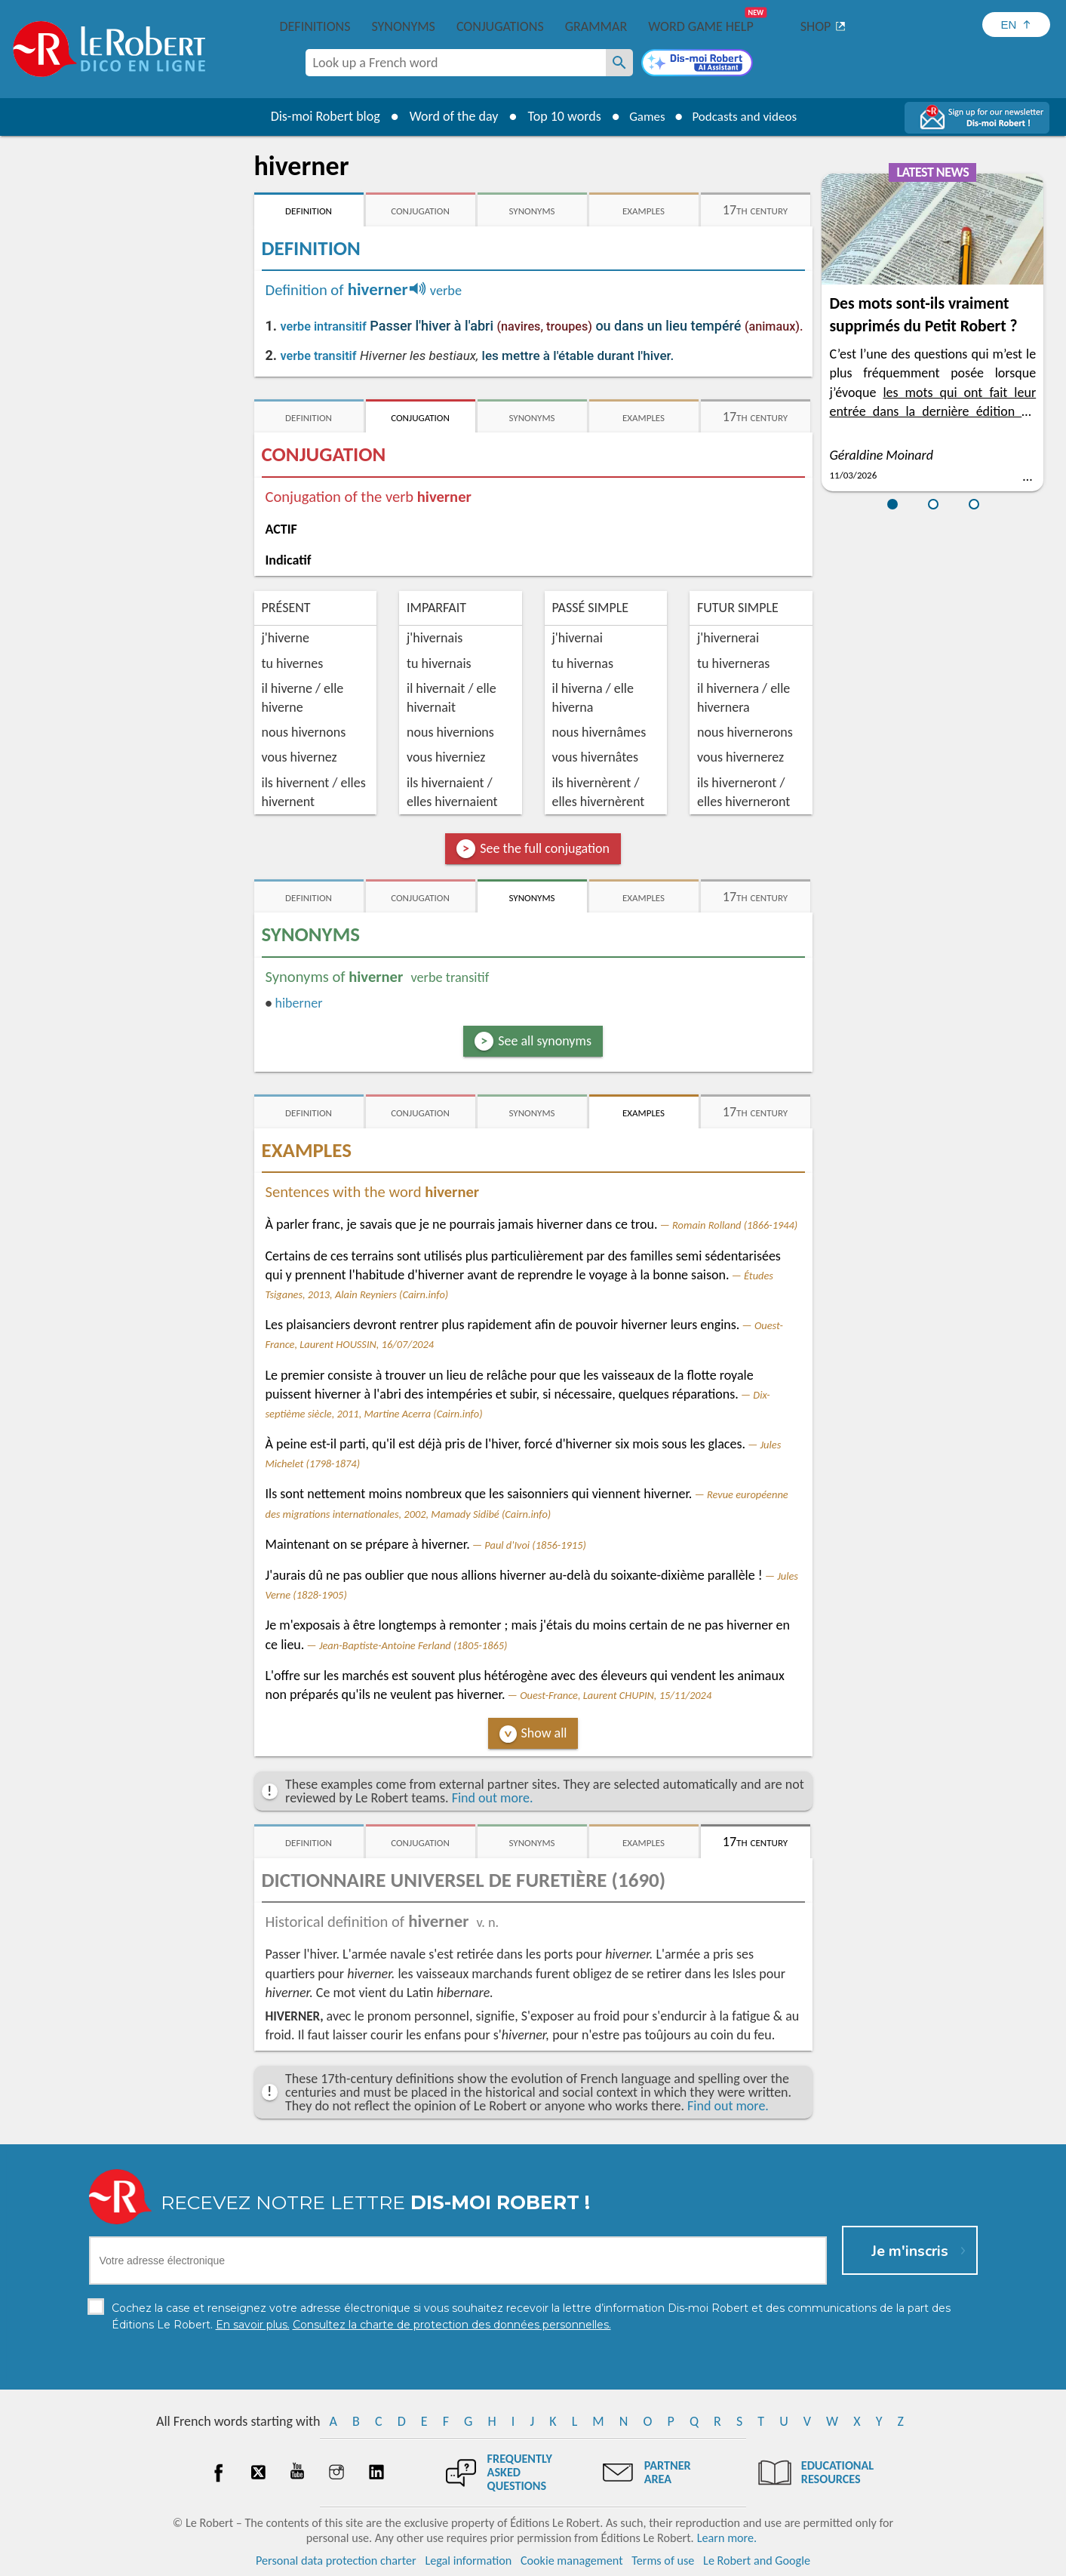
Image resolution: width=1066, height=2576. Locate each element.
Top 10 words (557, 116)
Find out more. (492, 1798)
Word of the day (447, 116)
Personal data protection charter (336, 2560)
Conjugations (500, 26)
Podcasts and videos (746, 116)
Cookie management (572, 2560)
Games (643, 116)
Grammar (596, 26)
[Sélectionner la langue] (1016, 24)
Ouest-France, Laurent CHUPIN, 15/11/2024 (615, 1695)
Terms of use (662, 2560)
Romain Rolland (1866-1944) (734, 1225)
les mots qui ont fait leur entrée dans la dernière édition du (932, 411)
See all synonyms (544, 1041)
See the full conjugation (545, 848)
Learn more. (727, 2538)
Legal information (468, 2560)
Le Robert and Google (756, 2560)
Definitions (315, 26)
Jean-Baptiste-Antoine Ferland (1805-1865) (413, 1645)
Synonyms (403, 26)
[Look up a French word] (619, 62)
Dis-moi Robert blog (318, 116)
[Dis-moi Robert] (697, 64)
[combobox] (456, 62)
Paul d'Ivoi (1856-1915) (535, 1545)
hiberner (298, 1003)
